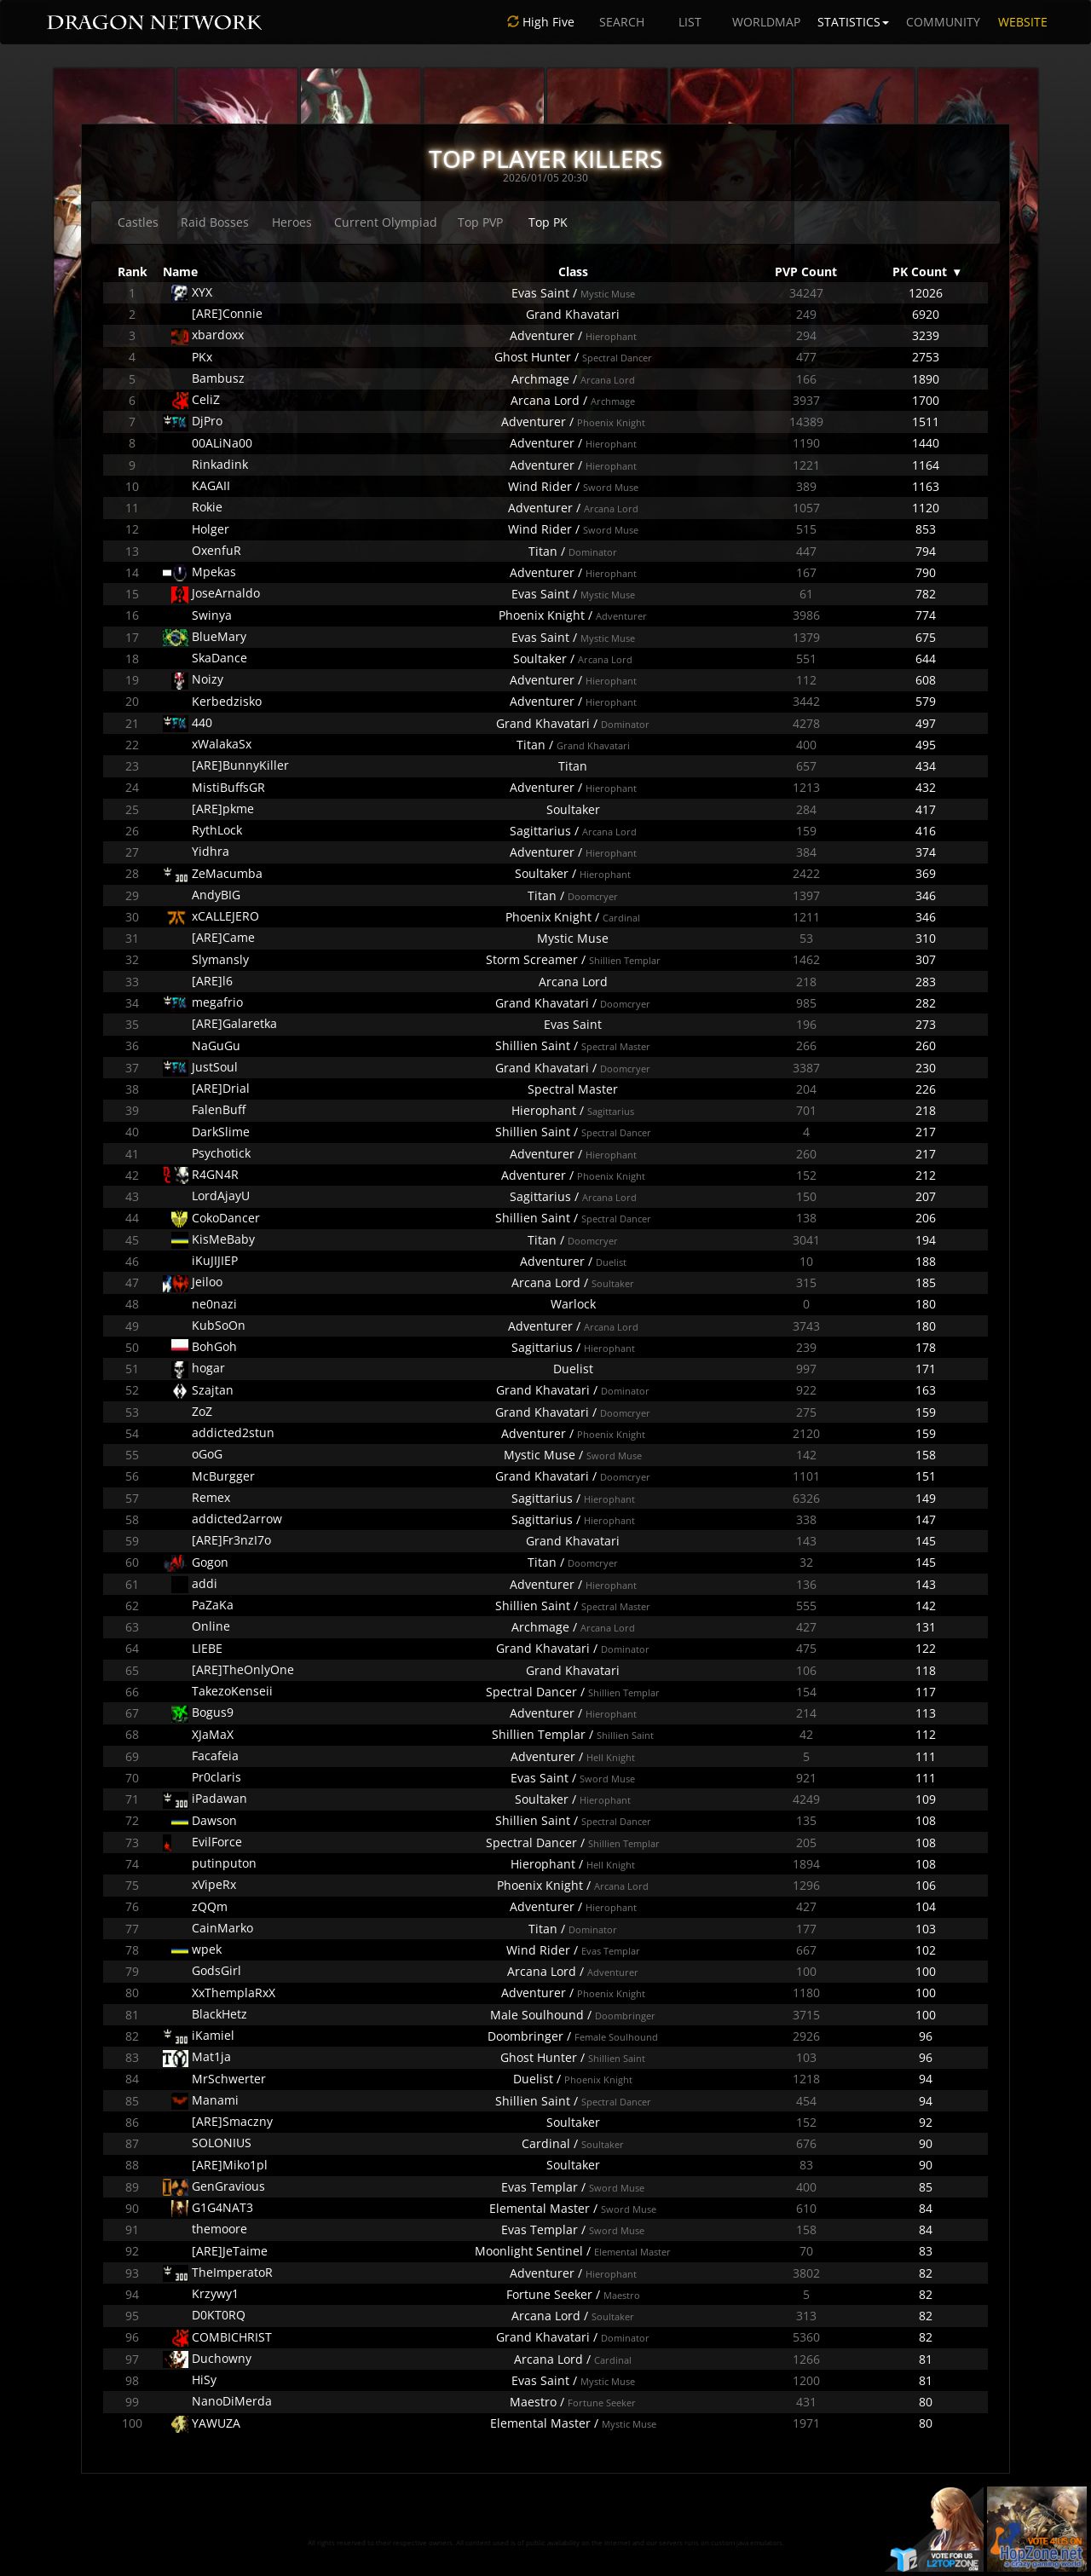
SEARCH (621, 22)
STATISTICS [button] (853, 22)
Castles (138, 222)
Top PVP (480, 222)
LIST (689, 22)
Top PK (548, 222)
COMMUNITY (943, 22)
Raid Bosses (215, 222)
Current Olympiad (385, 222)
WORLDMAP (766, 22)
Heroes (292, 222)
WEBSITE (1023, 22)
